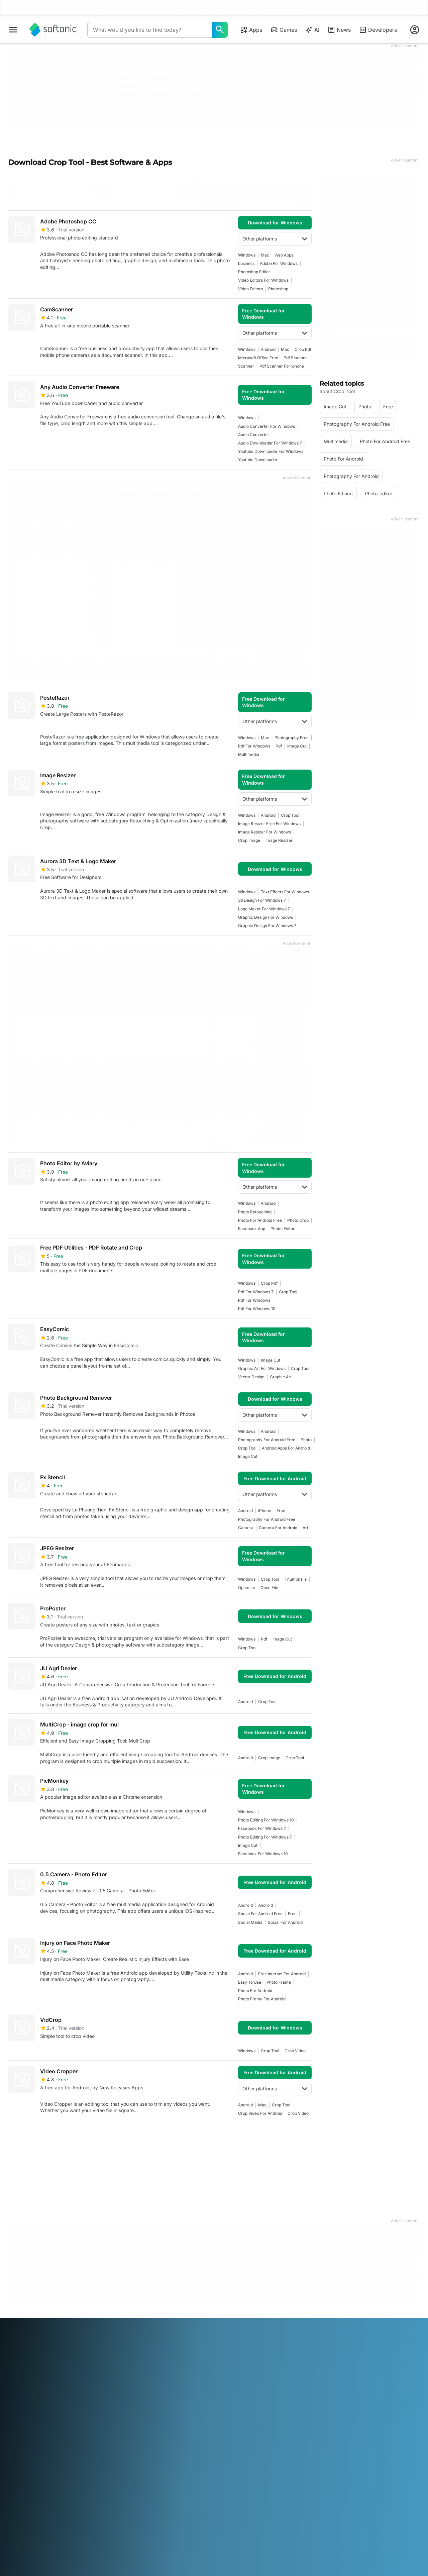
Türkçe (37, 2384)
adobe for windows (279, 263)
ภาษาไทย (17, 2384)
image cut (297, 746)
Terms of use (232, 2309)
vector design (251, 1376)
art (305, 1527)
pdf (279, 746)
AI (312, 30)
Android (268, 349)
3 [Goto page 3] (56, 2139)
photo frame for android (262, 1998)
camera (245, 1527)
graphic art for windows (262, 1368)
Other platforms (274, 238)
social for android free (260, 1913)
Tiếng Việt (59, 2384)
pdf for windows (254, 746)
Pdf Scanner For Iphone (281, 366)
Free (281, 1510)
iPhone (264, 1510)
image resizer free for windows (269, 823)
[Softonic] (53, 29)
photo (306, 1439)
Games (283, 30)
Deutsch (30, 2375)
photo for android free (260, 1220)
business (246, 263)
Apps (251, 30)
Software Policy (130, 2322)
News (339, 30)
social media (250, 1922)
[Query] (149, 30)
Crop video (295, 2050)
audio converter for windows (266, 426)
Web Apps (284, 255)
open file (269, 1587)
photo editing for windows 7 (265, 1837)
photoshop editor (254, 271)
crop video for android (260, 2113)
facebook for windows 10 (263, 1853)
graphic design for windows (265, 917)
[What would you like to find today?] (220, 30)
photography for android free (266, 1439)
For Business (21, 2346)
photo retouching (255, 1211)
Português (250, 2375)
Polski (230, 2375)
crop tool (290, 815)
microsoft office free (258, 357)
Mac (265, 255)
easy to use (249, 1982)
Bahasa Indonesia (122, 2375)
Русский (273, 2375)
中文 (77, 2384)
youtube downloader (258, 459)
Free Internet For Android (282, 1973)
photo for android (255, 1990)
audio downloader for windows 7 (270, 442)
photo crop (298, 1220)
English (50, 2375)
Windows (246, 255)
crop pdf (303, 349)
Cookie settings (235, 2337)
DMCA (225, 2291)
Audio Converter (253, 434)
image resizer (279, 840)
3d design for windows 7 (262, 900)
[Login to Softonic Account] (414, 29)
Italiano (151, 2375)
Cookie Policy (232, 2328)
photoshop (278, 288)
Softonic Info (22, 2291)
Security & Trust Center (33, 2300)
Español (70, 2375)
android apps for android (286, 1448)
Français (91, 2375)
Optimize (246, 1587)
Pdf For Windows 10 (257, 1308)
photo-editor (283, 1228)
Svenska (295, 2375)
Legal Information (237, 2300)
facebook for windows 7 (262, 1828)
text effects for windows (285, 891)
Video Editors (250, 288)
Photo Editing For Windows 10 (266, 1819)
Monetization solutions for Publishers (141, 2294)
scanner (246, 366)
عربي (13, 2375)
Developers (378, 30)
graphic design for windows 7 (267, 925)
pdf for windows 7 (256, 1291)
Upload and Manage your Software (141, 2310)
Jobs (13, 2318)
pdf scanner (295, 357)
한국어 (186, 2375)
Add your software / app (35, 2337)
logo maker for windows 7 (264, 908)
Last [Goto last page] (299, 2139)
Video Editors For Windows (263, 280)
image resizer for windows (264, 831)
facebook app (251, 1228)
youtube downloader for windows (270, 451)
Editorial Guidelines (28, 2328)
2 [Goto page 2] (36, 2139)
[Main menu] (13, 29)
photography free (292, 737)
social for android (285, 1922)
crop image (249, 840)
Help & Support (24, 2309)
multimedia (248, 754)
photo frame (278, 1982)
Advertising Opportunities (141, 2332)
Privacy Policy (233, 2318)
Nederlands (208, 2375)
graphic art (281, 1376)
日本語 (169, 2375)
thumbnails (296, 1579)
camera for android (278, 1527)
